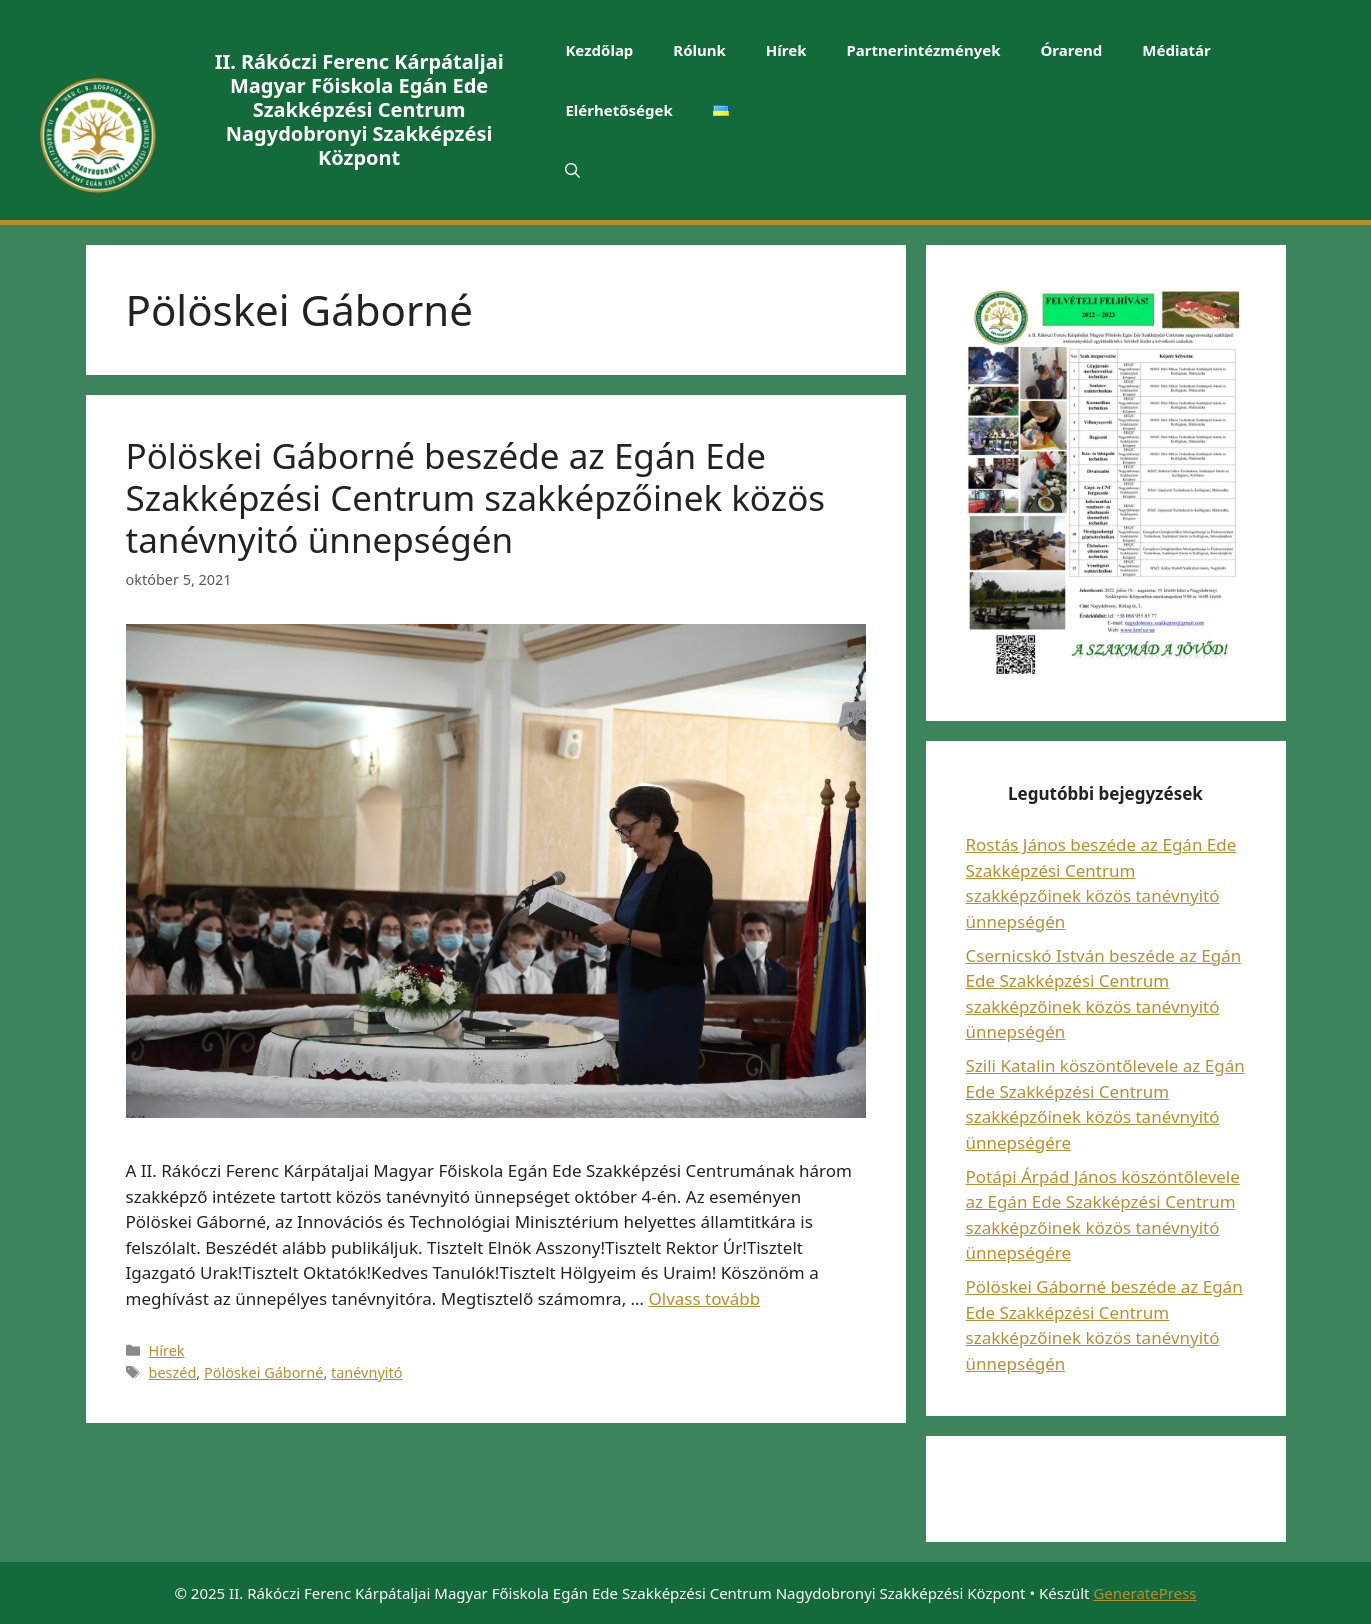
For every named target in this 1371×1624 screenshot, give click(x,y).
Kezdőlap (599, 50)
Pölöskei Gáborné (263, 1372)
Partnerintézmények (923, 50)
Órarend (1072, 50)
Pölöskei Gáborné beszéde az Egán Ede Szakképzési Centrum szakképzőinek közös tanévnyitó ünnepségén (476, 497)
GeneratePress (1144, 1593)
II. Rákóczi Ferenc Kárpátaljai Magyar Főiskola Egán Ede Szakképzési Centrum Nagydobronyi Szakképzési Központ (359, 109)
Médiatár (1176, 50)
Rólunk (699, 50)
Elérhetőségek (618, 110)
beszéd (173, 1372)
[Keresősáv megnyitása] (572, 170)
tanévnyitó (366, 1372)
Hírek (786, 50)
